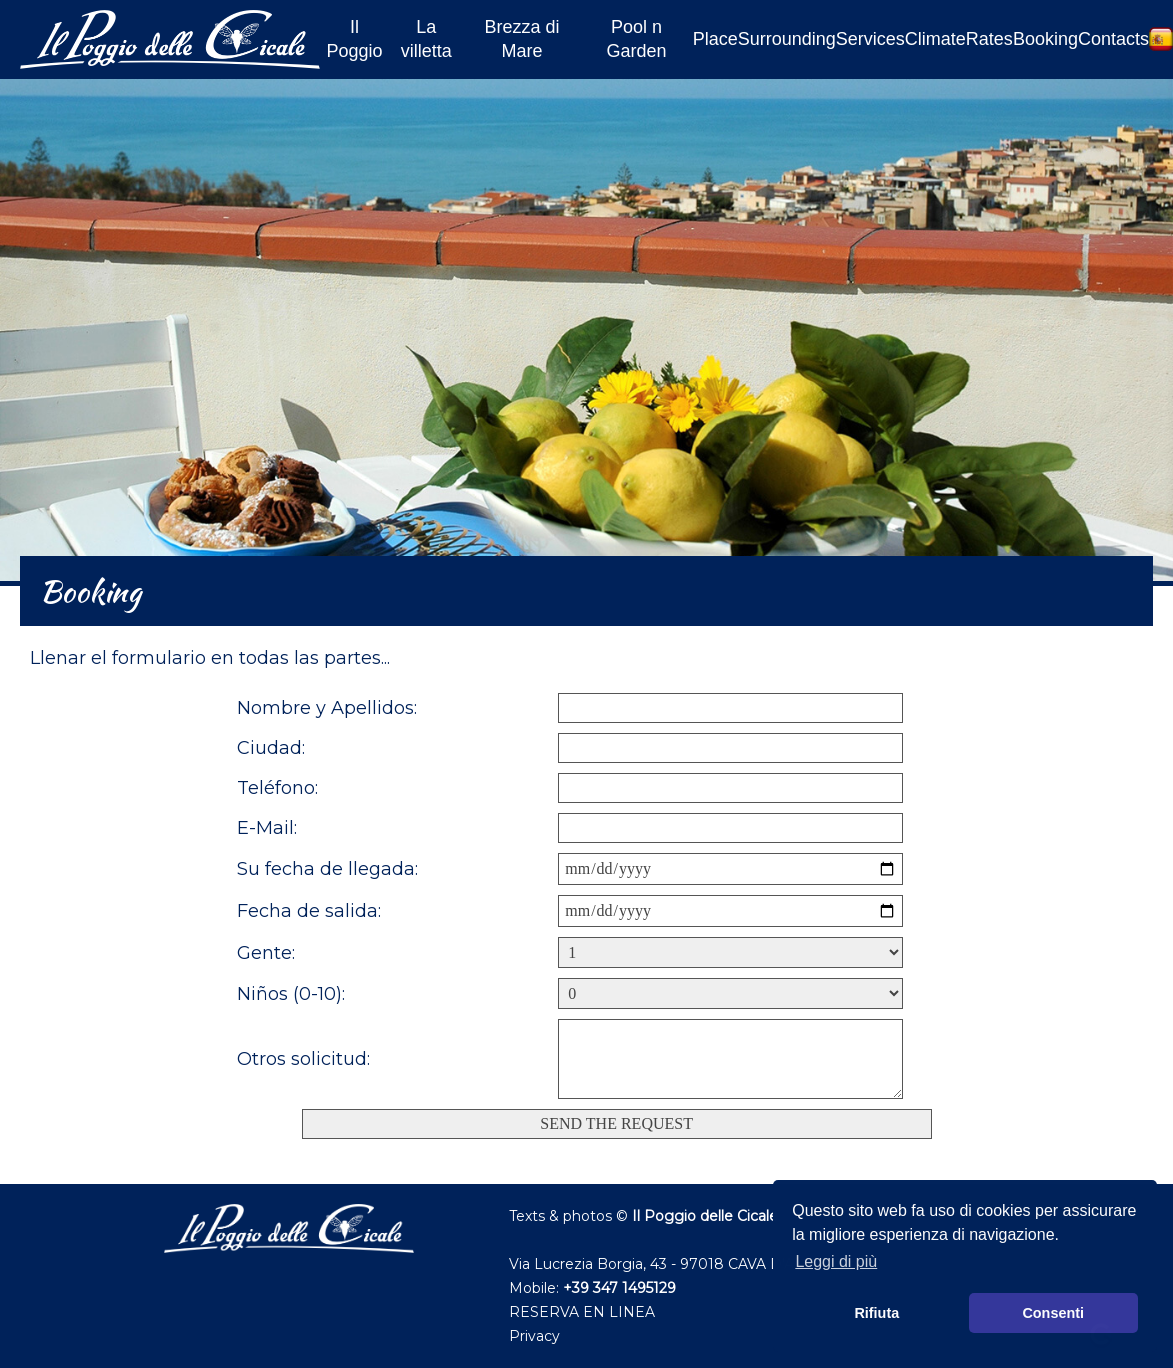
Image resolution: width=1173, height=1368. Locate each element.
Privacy (534, 1336)
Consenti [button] (1053, 1313)
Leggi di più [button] (836, 1261)
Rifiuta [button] (876, 1313)
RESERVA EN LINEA (582, 1312)
